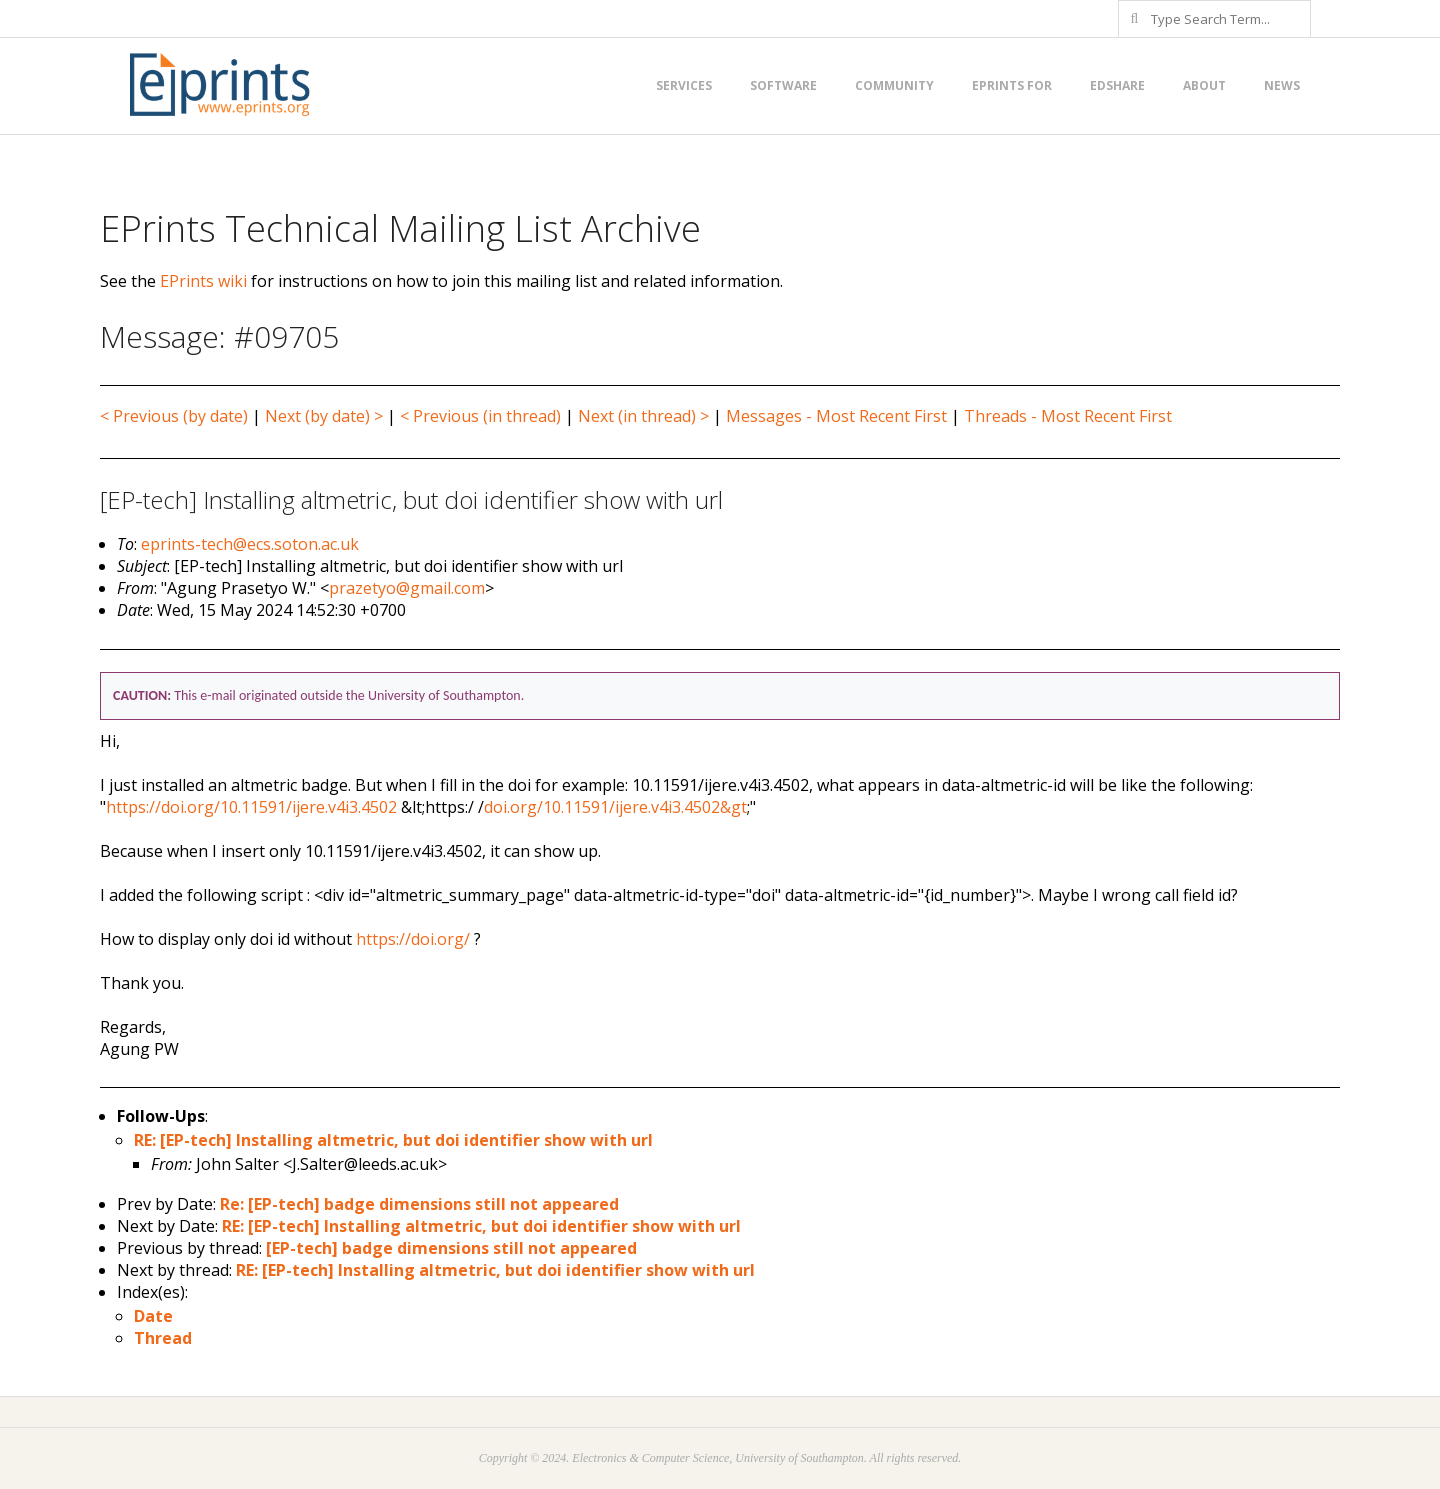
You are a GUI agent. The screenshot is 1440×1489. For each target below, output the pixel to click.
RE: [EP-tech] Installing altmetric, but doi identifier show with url (393, 1140)
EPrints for (1012, 85)
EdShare (1117, 85)
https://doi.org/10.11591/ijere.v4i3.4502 (251, 807)
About (1204, 85)
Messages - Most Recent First (836, 416)
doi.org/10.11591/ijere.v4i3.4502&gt (615, 807)
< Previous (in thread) (480, 416)
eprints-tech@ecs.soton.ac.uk (250, 544)
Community (894, 85)
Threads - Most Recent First (1068, 416)
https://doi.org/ (413, 939)
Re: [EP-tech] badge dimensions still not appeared (419, 1204)
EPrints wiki (203, 281)
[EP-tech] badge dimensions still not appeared (451, 1248)
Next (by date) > (324, 416)
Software (783, 85)
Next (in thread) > (643, 416)
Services (684, 85)
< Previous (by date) (174, 416)
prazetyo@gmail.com (407, 588)
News (1282, 85)
